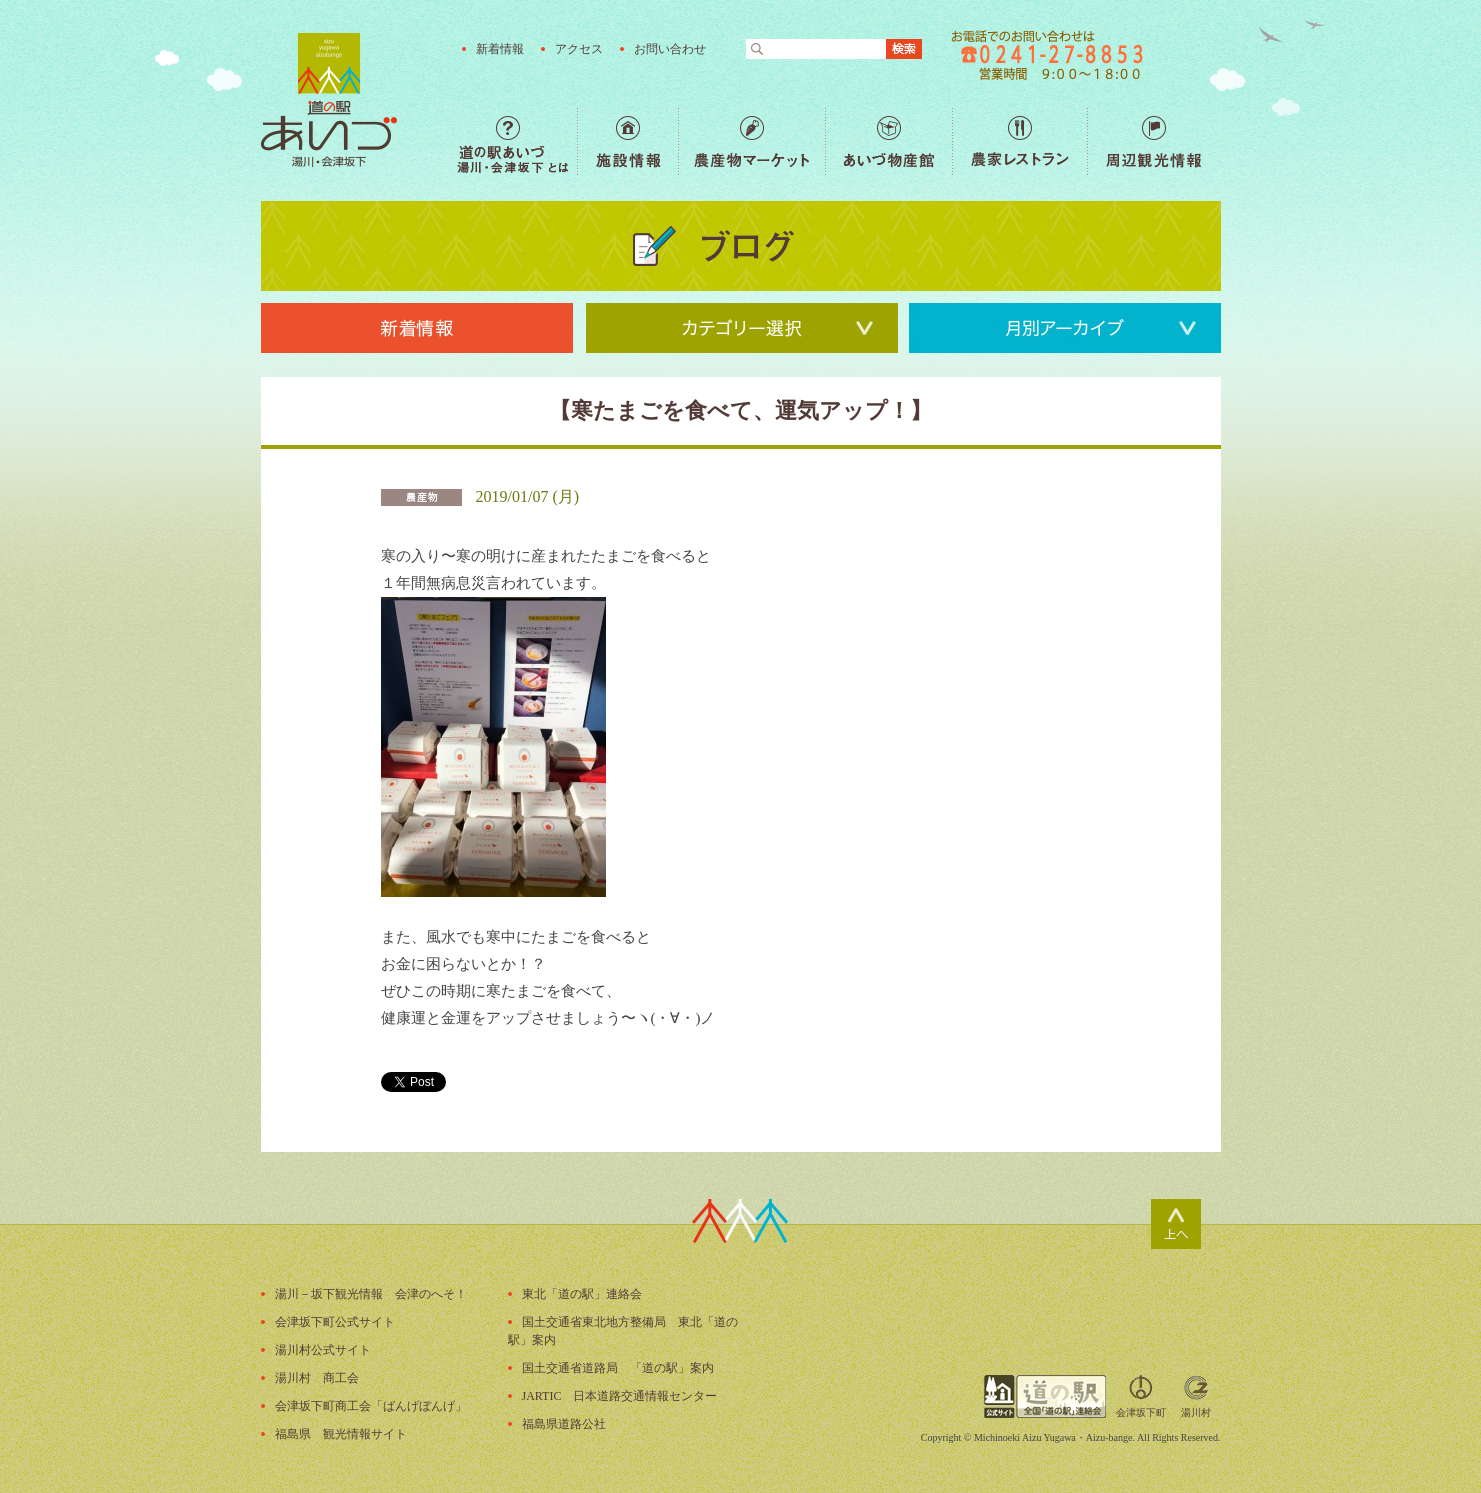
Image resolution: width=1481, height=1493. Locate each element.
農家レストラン (1019, 141)
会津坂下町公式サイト (335, 1322)
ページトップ (1176, 1224)
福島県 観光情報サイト (341, 1434)
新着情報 (500, 49)
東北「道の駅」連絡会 (582, 1294)
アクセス (579, 49)
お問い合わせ (670, 49)
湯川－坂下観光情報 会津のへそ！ (371, 1294)
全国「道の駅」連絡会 (1045, 1396)
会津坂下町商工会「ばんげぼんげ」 (371, 1406)
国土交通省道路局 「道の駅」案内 (618, 1368)
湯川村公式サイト (323, 1350)
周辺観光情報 (1153, 141)
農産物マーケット (751, 141)
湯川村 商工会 (317, 1378)
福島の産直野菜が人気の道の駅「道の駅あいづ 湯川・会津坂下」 (329, 100)
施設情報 (627, 141)
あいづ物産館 (888, 141)
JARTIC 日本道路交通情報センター (620, 1396)
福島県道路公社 (564, 1424)
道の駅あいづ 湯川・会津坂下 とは (517, 141)
